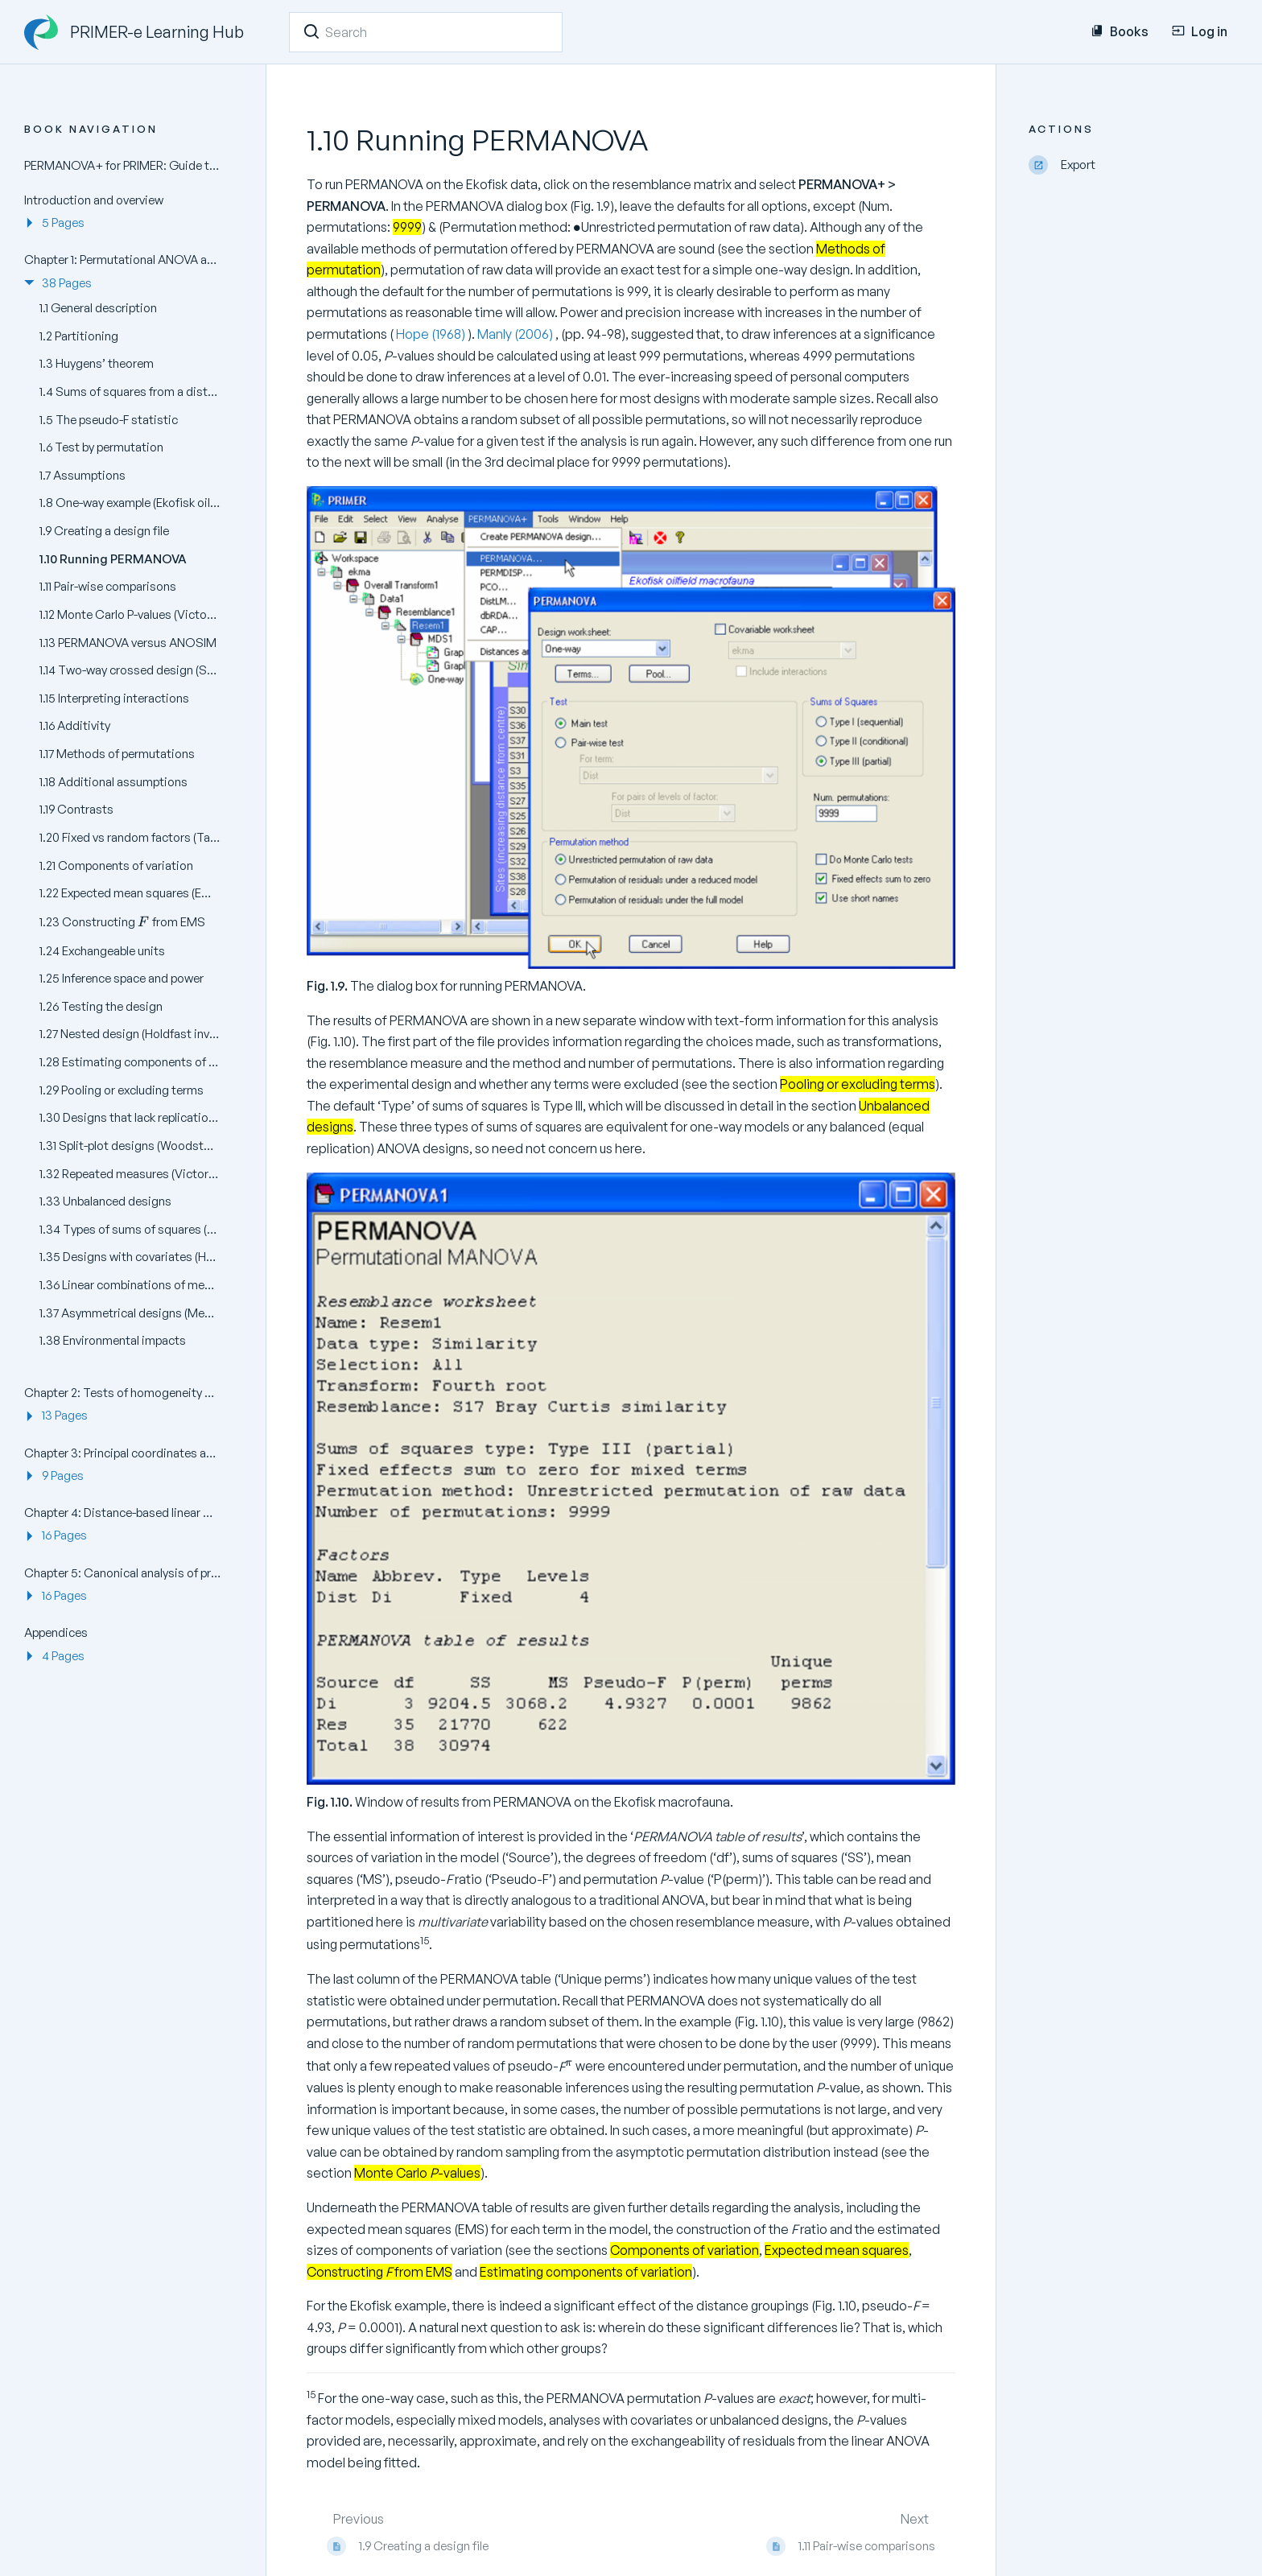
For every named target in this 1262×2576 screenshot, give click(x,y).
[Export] (1133, 165)
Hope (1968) (431, 334)
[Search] (311, 31)
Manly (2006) (516, 334)
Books (1120, 31)
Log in (1199, 31)
